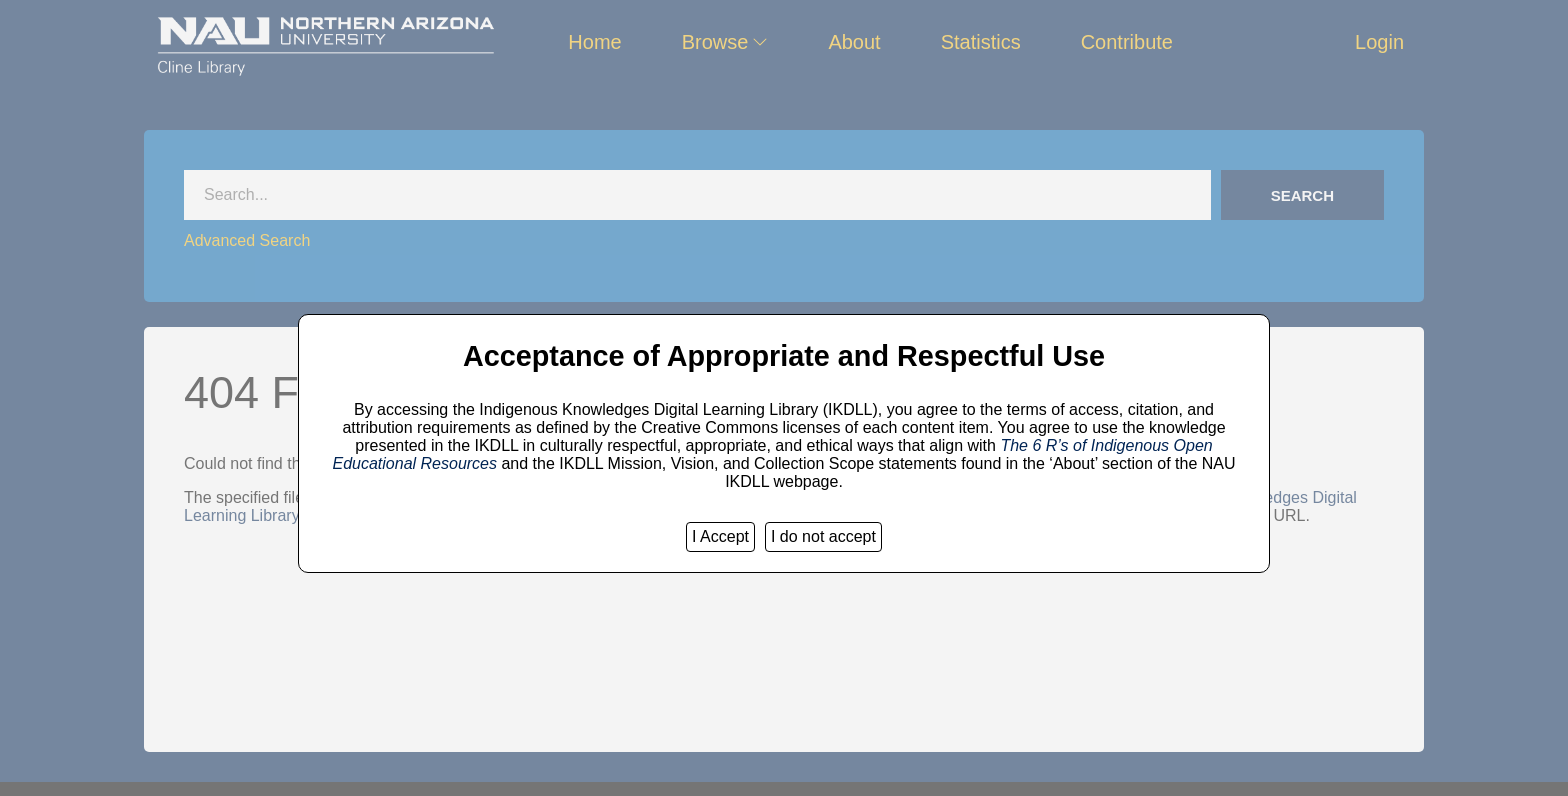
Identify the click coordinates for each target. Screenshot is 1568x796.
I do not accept (823, 536)
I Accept (720, 536)
